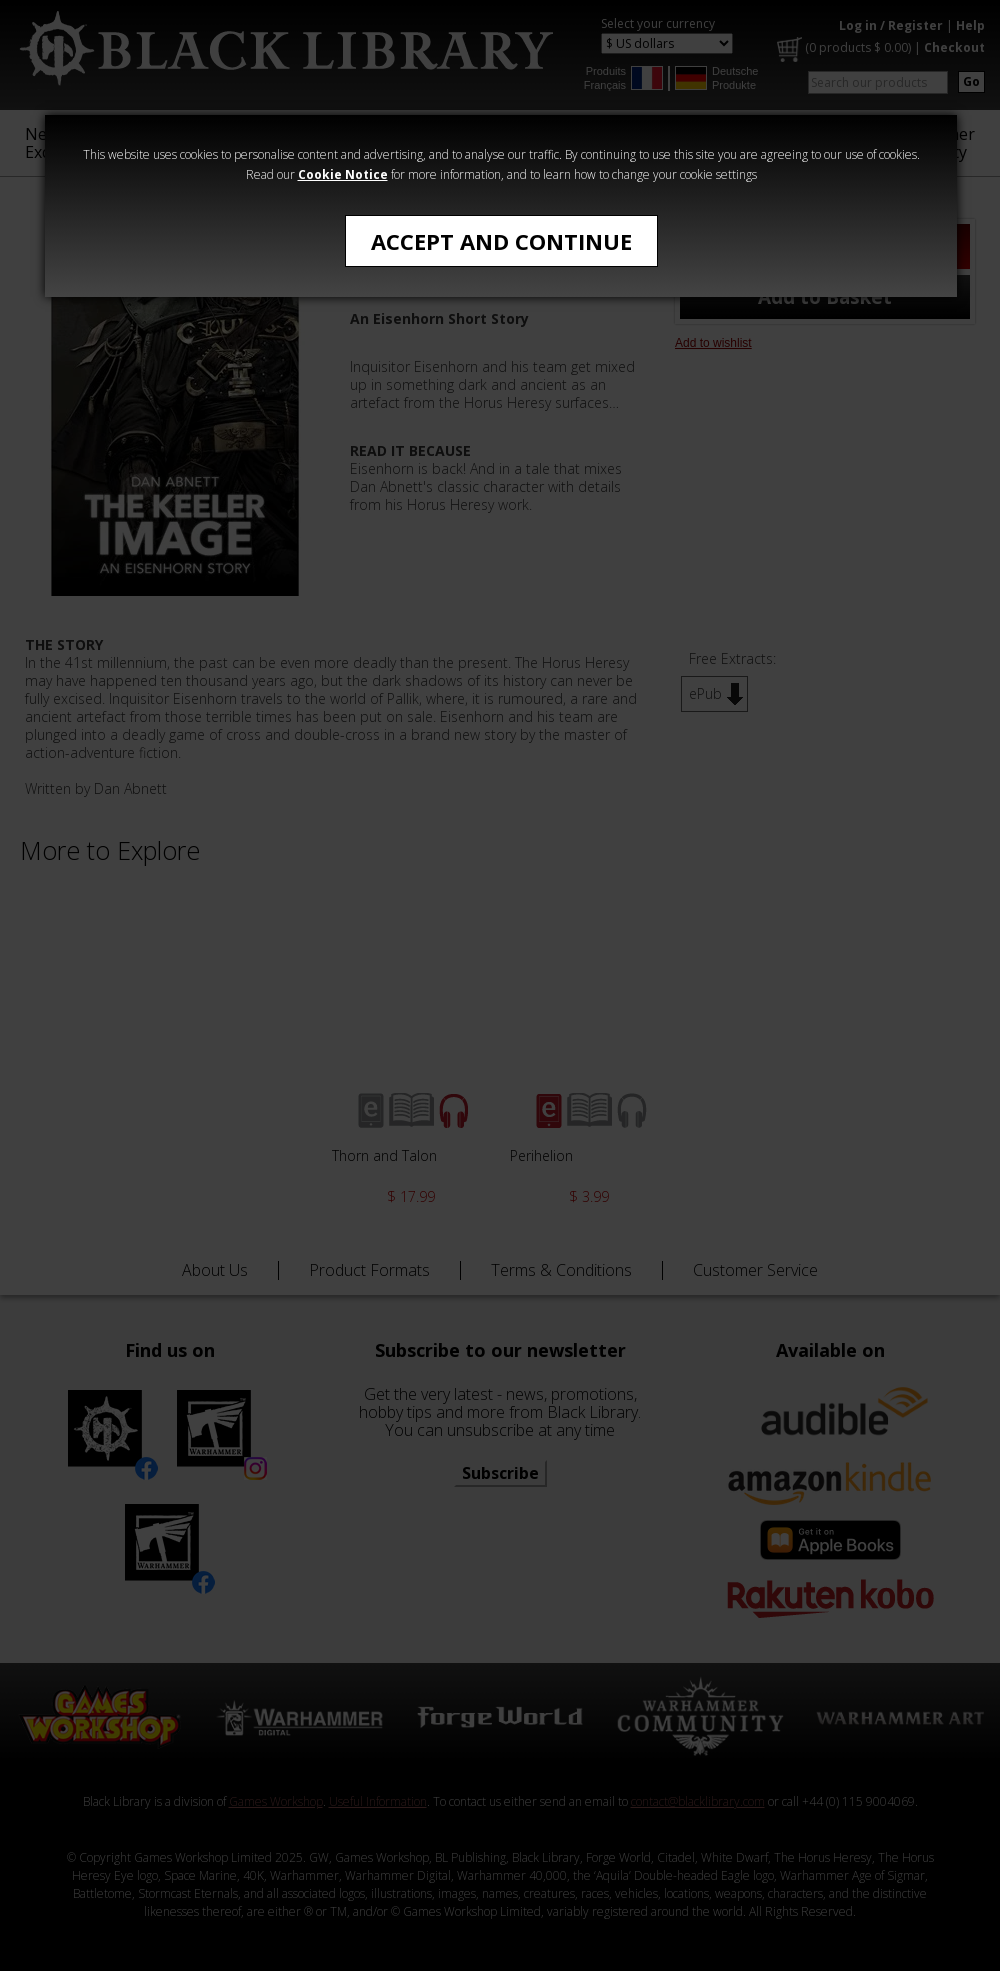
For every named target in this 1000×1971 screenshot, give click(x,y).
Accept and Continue (501, 241)
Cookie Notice (343, 174)
